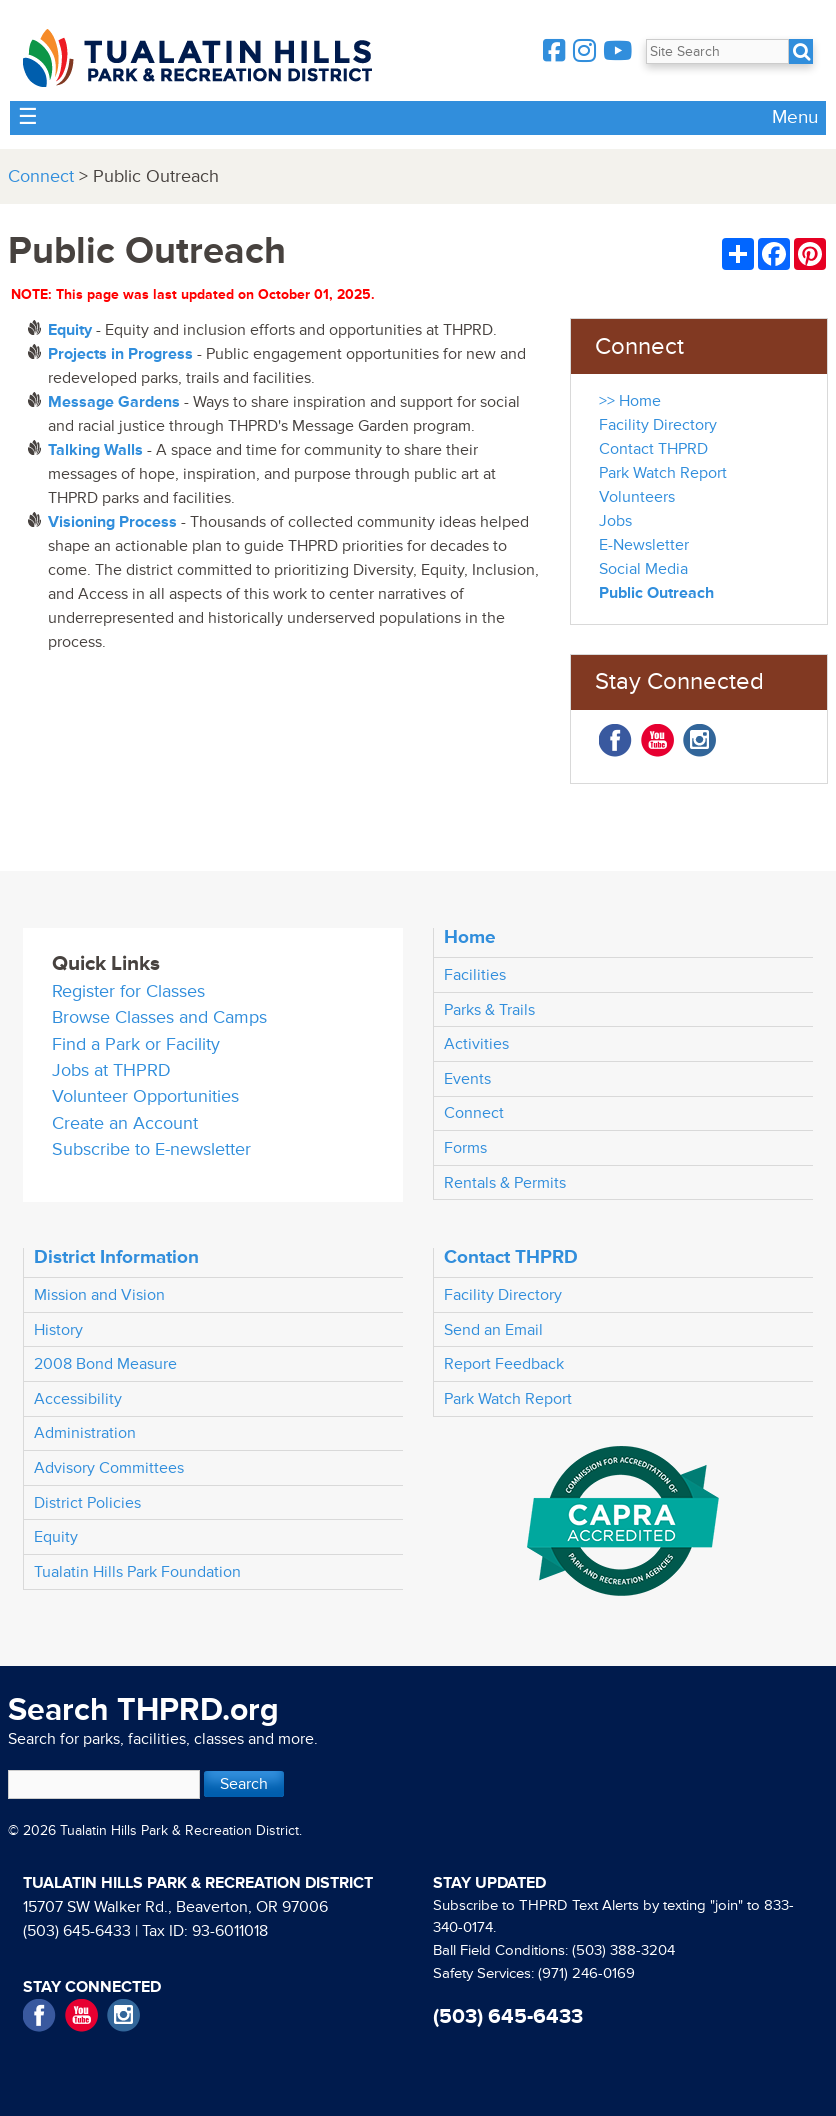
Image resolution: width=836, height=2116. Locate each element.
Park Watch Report (663, 473)
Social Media (643, 569)
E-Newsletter (644, 545)
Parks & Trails (489, 1010)
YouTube (657, 740)
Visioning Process (112, 522)
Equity (56, 1537)
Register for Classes (128, 991)
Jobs (615, 521)
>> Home (630, 401)
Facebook (615, 740)
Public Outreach (656, 593)
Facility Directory (658, 425)
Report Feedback (504, 1364)
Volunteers (637, 497)
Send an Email (493, 1330)
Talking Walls (95, 450)
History (58, 1330)
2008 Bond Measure (105, 1364)
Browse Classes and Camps (159, 1017)
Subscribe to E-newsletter (151, 1149)
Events (467, 1079)
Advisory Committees (109, 1468)
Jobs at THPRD (111, 1070)
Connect (41, 176)
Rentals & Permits (505, 1183)
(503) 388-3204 (623, 1950)
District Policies (87, 1503)
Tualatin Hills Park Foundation (137, 1572)
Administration (85, 1433)
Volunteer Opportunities (145, 1096)
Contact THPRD (653, 449)
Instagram (699, 740)
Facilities (475, 975)
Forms (465, 1148)
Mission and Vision (99, 1295)
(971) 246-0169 (586, 1973)
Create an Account (125, 1123)
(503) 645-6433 (77, 1931)
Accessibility (78, 1399)
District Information (116, 1257)
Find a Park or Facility (136, 1044)
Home (470, 937)
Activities (476, 1044)
